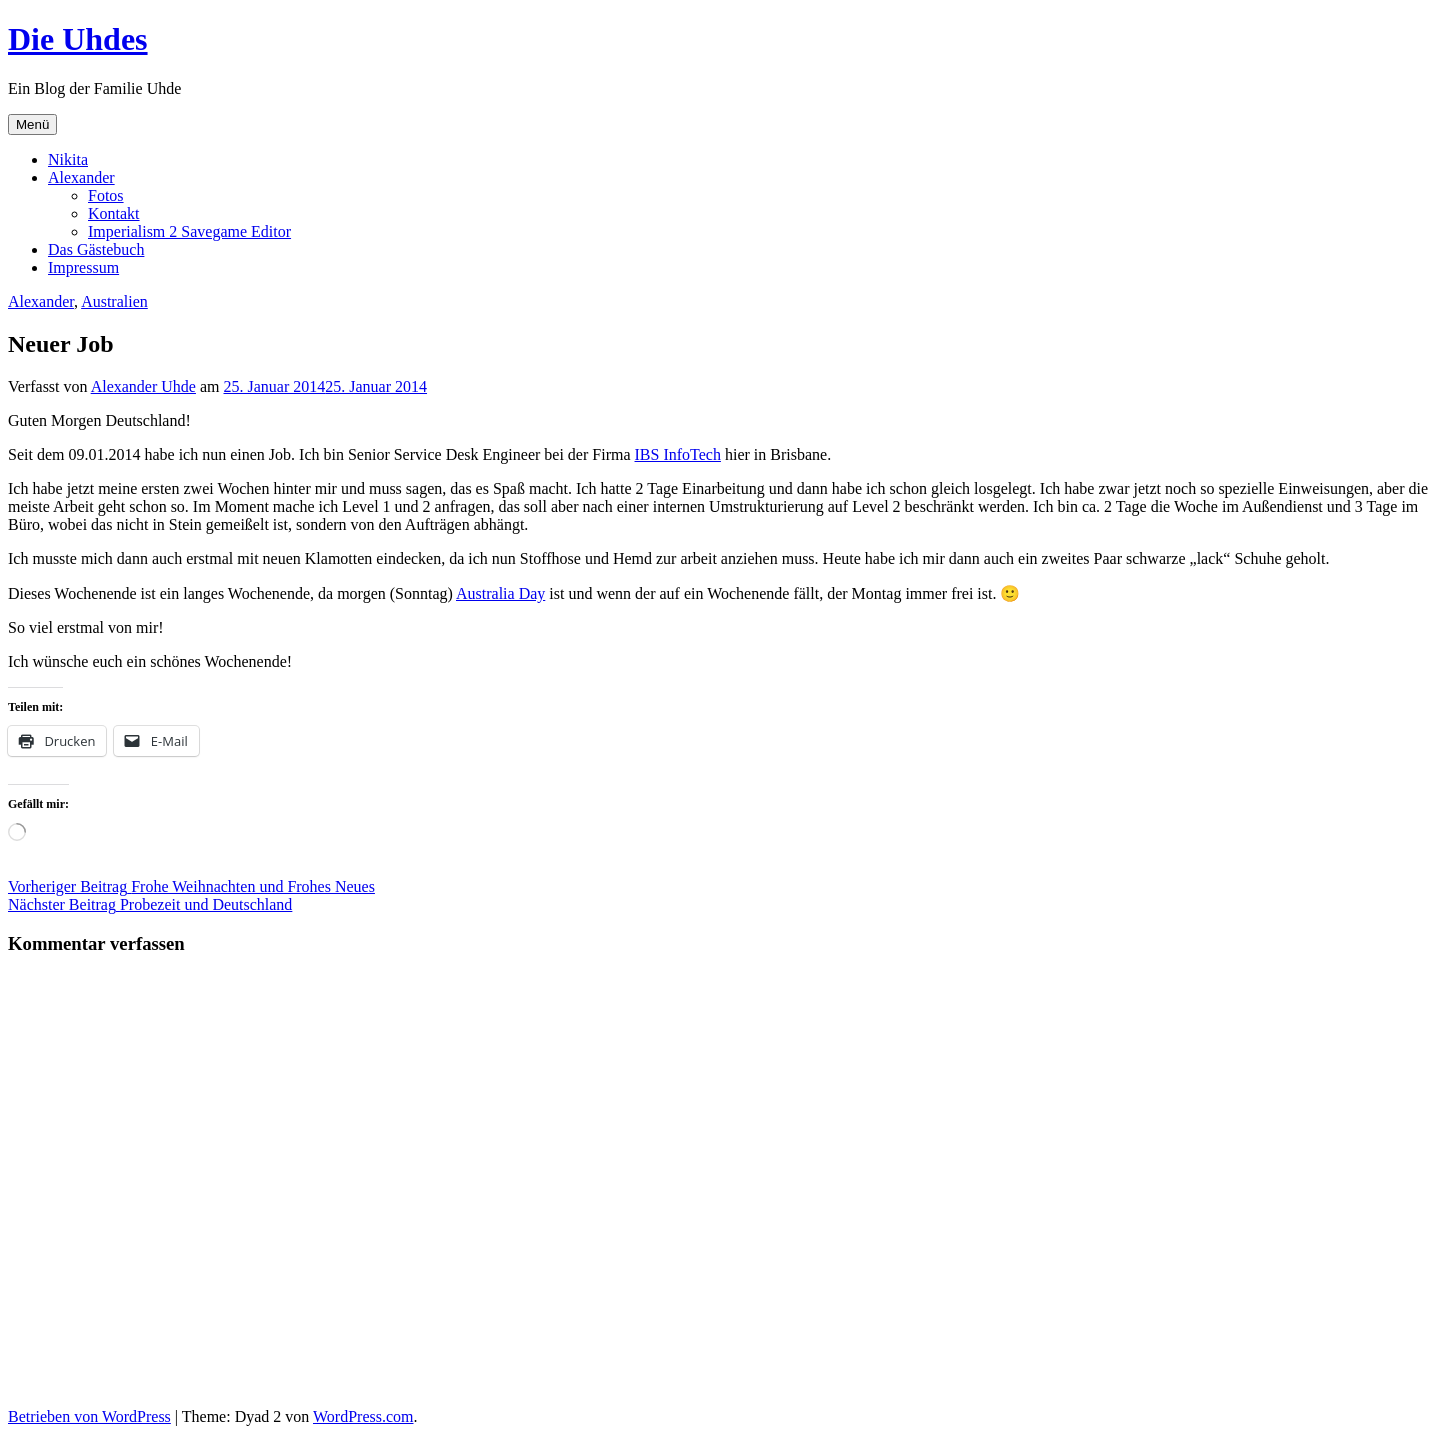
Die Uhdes (78, 39)
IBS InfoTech (678, 454)
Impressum (83, 267)
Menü (32, 124)
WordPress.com (363, 1416)
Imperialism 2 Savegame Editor (189, 231)
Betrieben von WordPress (89, 1416)
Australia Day (500, 593)
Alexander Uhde (143, 386)
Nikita (68, 159)
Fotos (106, 195)
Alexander (81, 177)
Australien (114, 301)
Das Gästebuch (96, 249)
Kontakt (114, 213)
